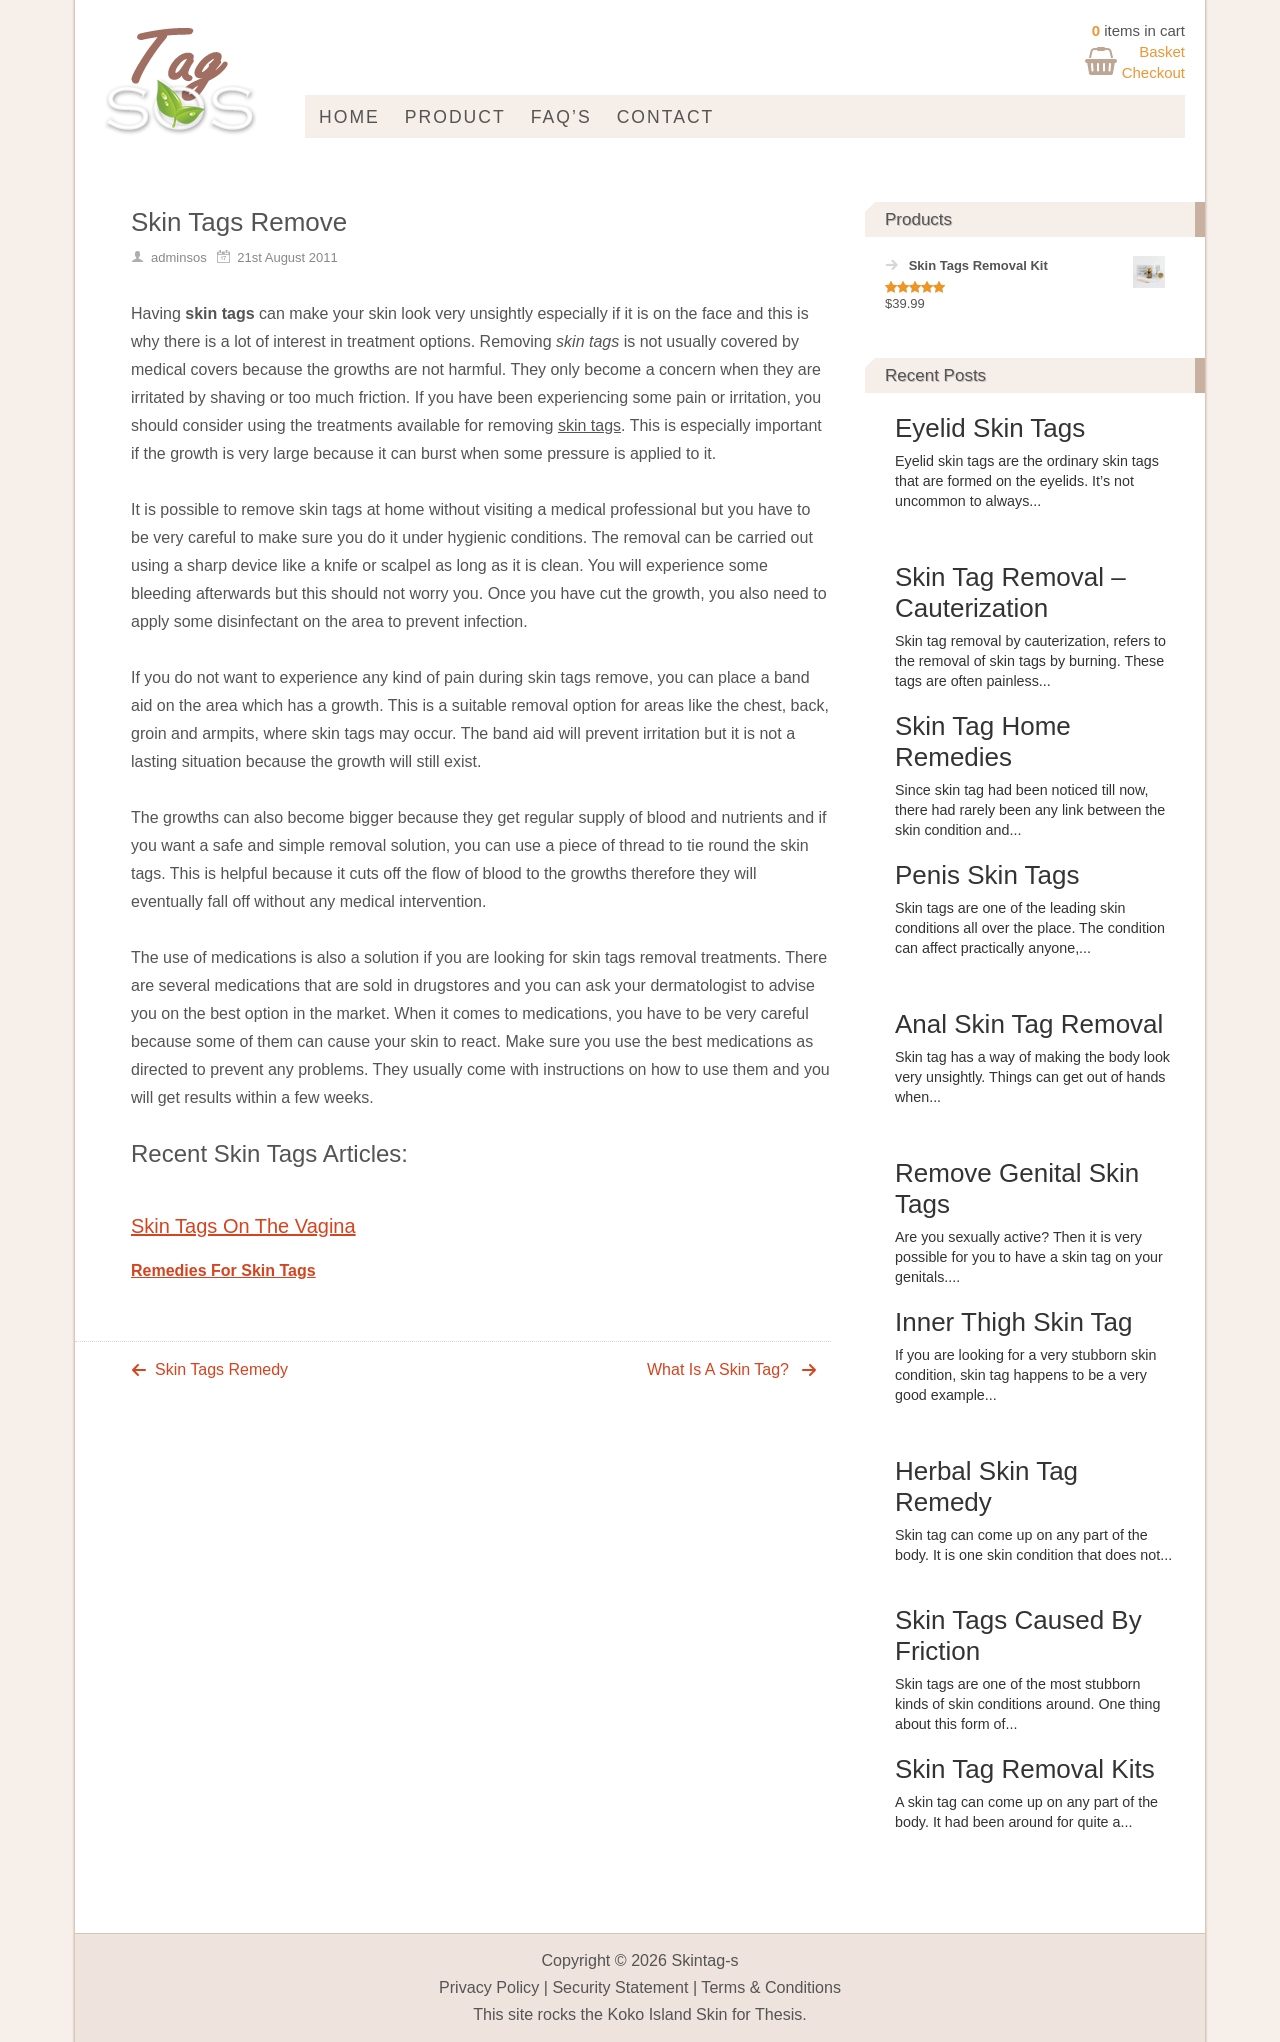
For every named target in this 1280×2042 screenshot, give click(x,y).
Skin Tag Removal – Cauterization (1010, 592)
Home (349, 117)
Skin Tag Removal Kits (1025, 1769)
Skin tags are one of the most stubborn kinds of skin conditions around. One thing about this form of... (1027, 1704)
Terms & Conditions (771, 1987)
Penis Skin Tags (987, 875)
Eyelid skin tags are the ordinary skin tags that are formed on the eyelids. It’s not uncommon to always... (1027, 481)
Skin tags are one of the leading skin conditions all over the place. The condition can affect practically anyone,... (1030, 928)
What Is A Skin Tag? (718, 1369)
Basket (1162, 51)
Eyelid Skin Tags (990, 428)
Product (455, 117)
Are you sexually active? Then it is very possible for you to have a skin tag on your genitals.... (1029, 1257)
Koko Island (649, 2014)
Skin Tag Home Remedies (983, 741)
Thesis (778, 2014)
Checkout (1153, 72)
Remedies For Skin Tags (223, 1270)
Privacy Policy (489, 1987)
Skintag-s (704, 1960)
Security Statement (620, 1987)
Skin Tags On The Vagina (243, 1226)
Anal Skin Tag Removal (1029, 1024)
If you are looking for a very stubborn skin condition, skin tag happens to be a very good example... (1025, 1375)
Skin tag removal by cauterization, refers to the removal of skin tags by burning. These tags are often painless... (1030, 661)
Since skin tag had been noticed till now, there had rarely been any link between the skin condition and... (1030, 810)
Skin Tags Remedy (221, 1369)
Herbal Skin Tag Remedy (986, 1486)
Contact (666, 117)
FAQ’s (561, 117)
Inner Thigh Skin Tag (1014, 1322)
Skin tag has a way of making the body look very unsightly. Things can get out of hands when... (1032, 1077)
